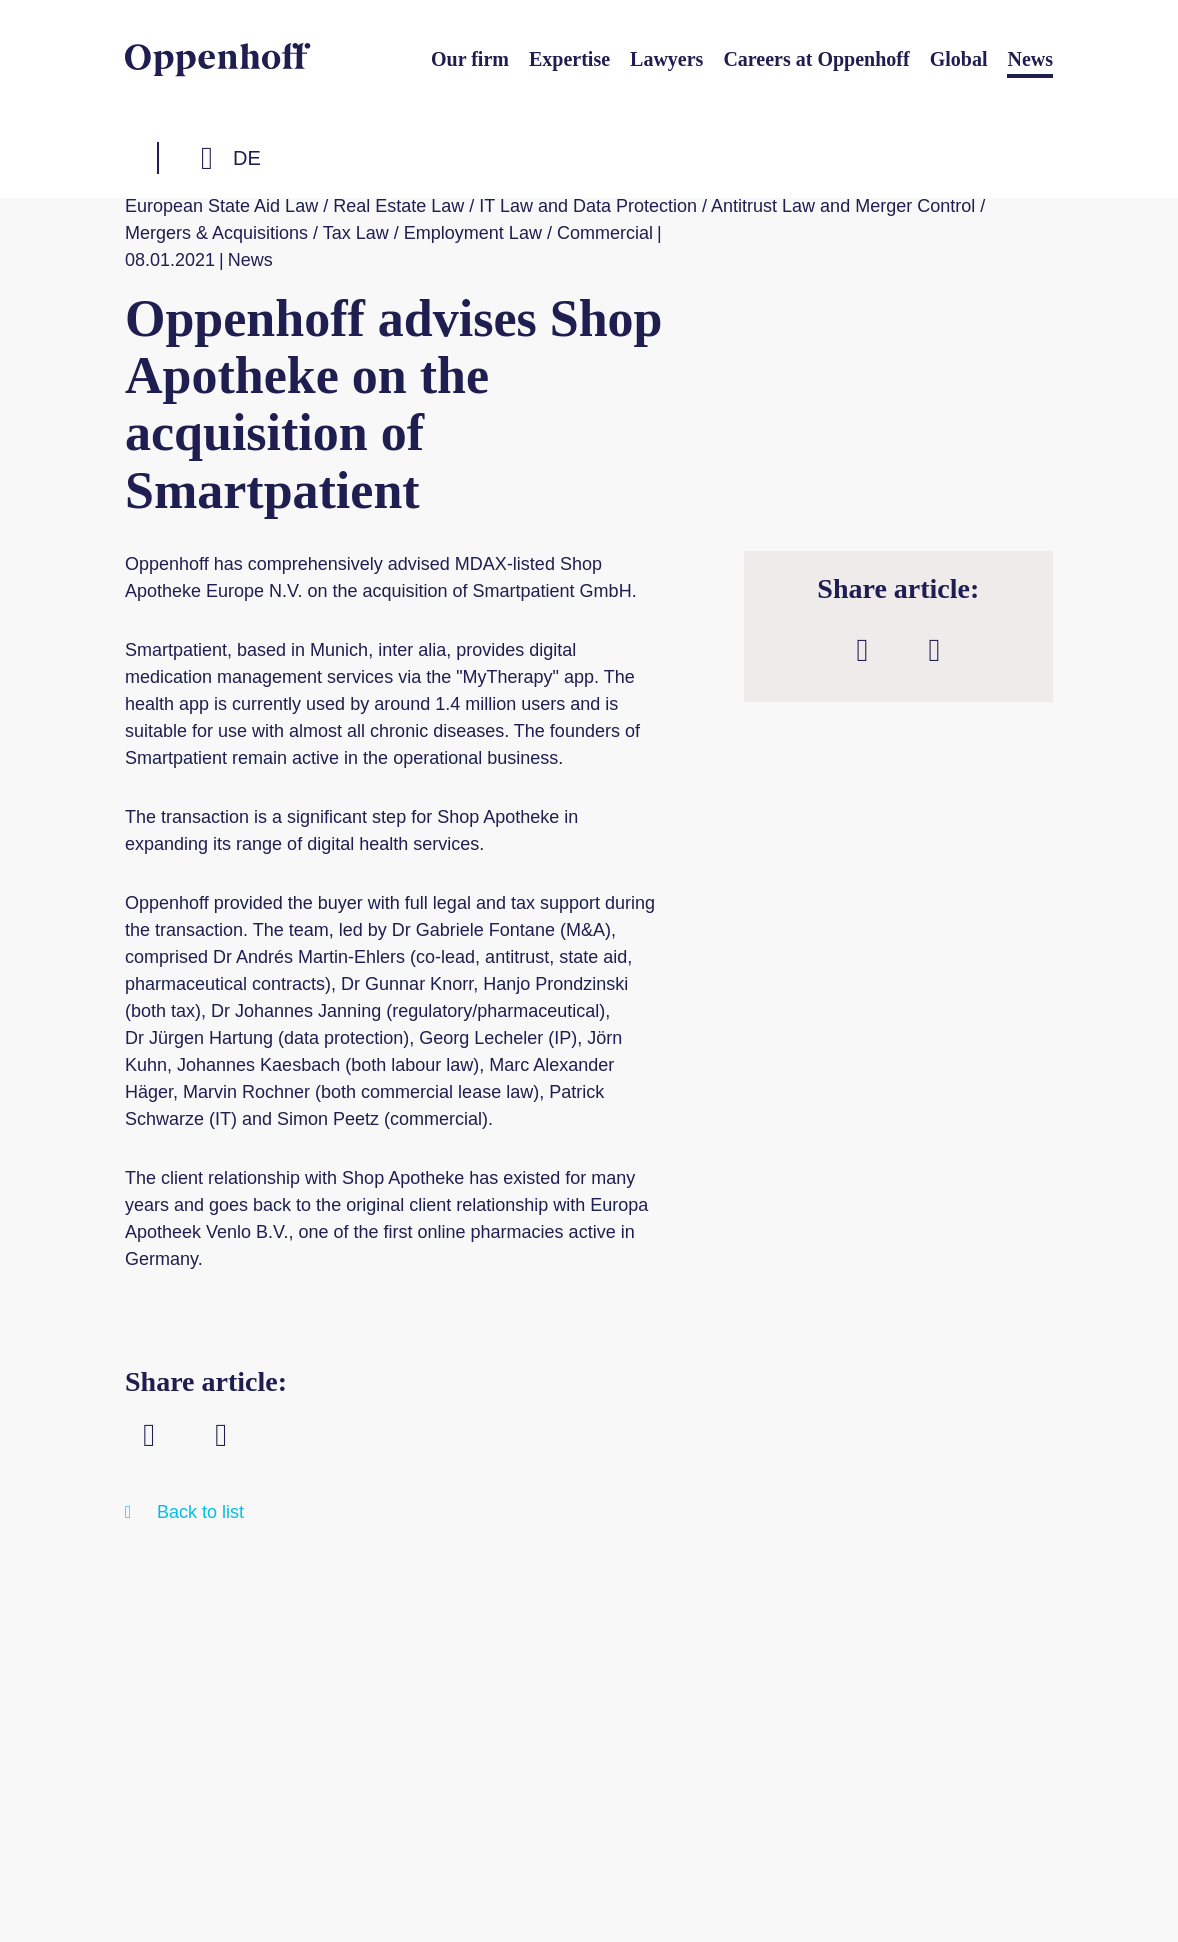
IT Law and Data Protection (588, 206)
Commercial (605, 233)
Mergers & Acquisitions (216, 233)
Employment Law (473, 233)
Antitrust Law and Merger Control (843, 206)
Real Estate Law (398, 206)
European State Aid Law (221, 206)
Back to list (200, 1512)
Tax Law (356, 233)
